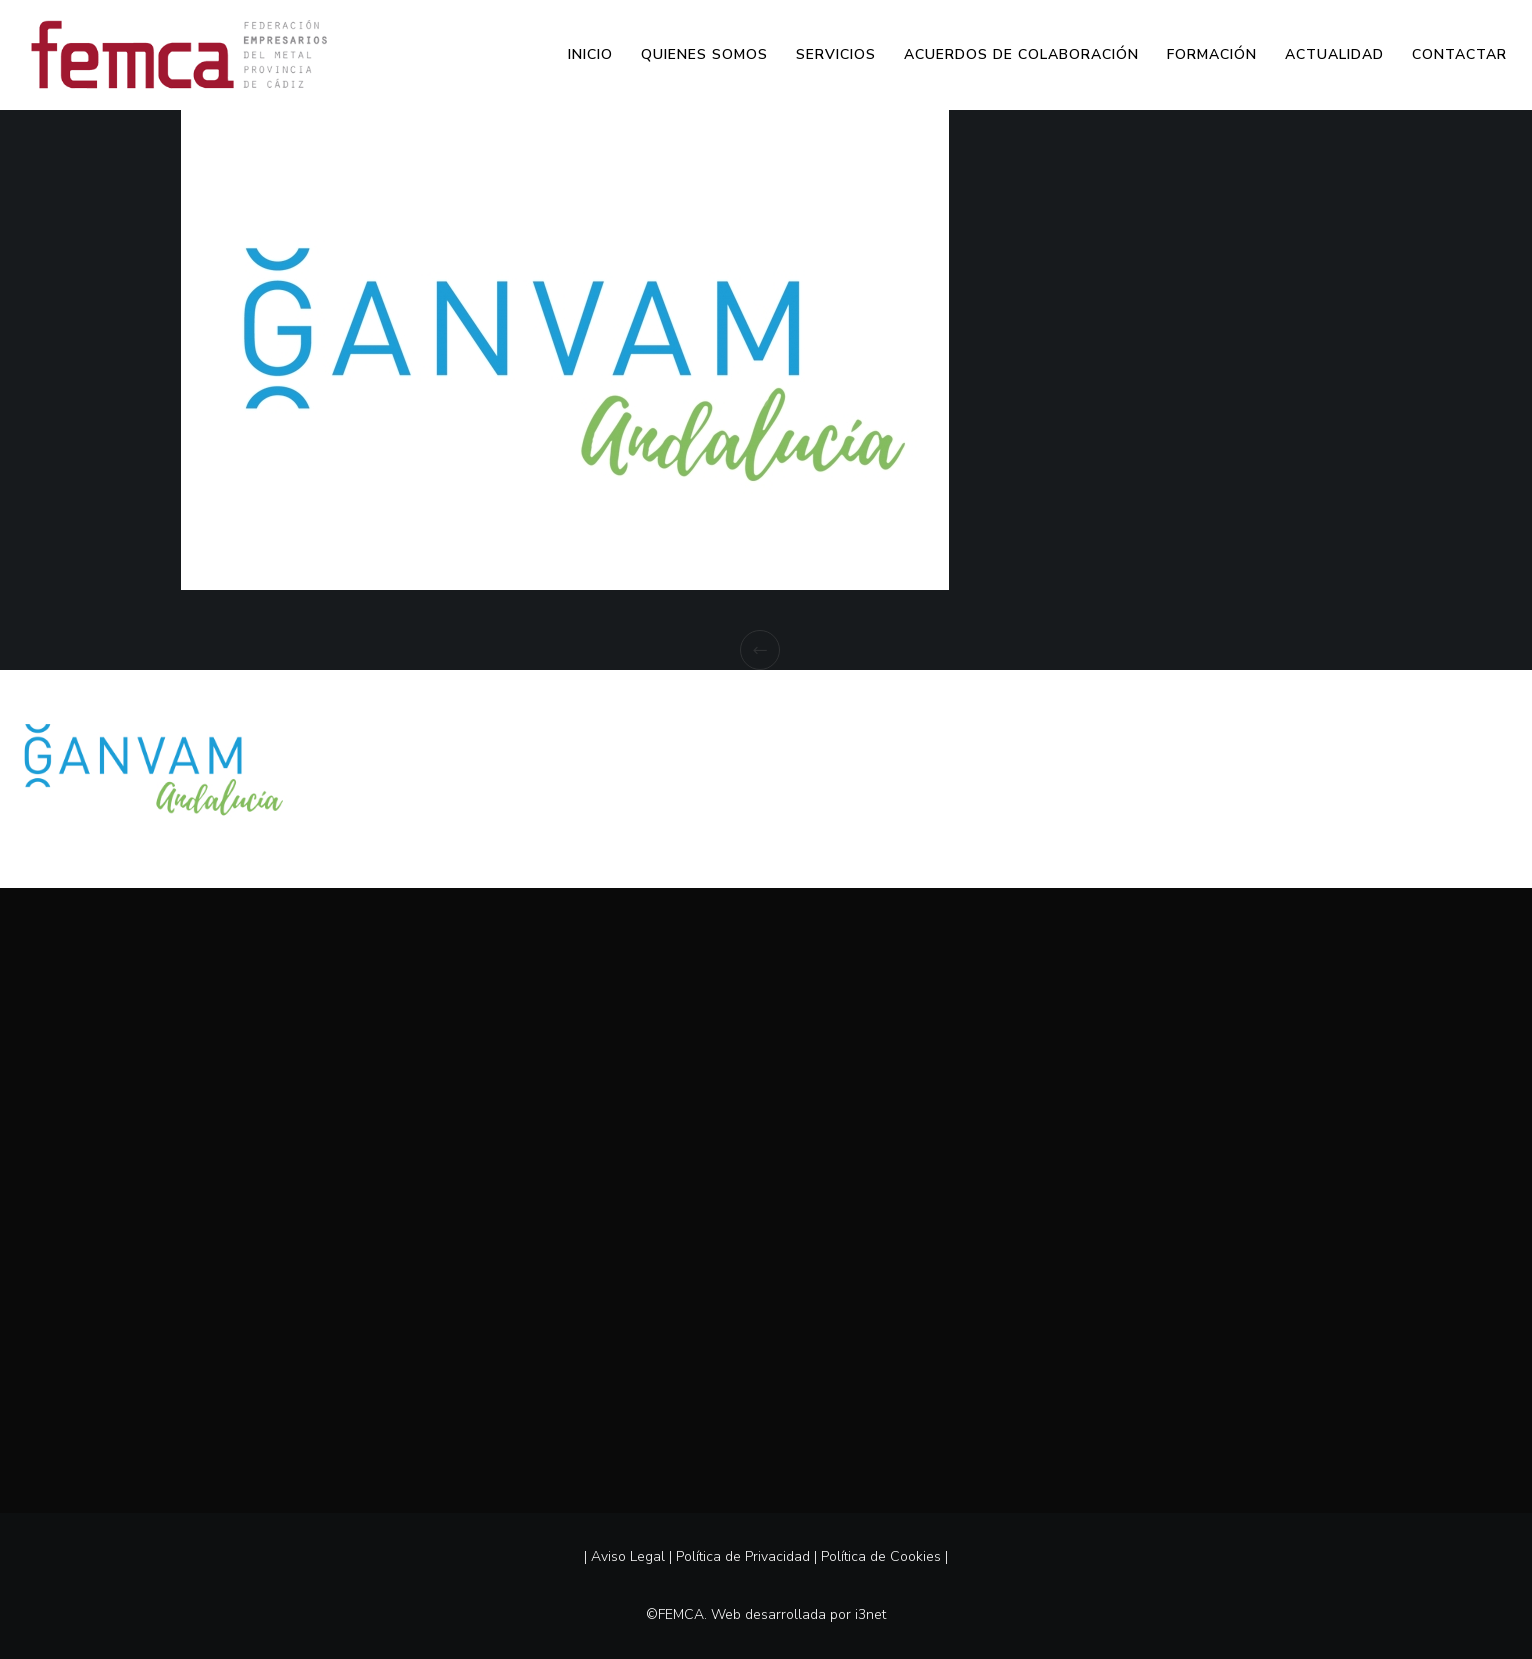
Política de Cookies (881, 1556)
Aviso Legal (628, 1556)
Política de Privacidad (743, 1556)
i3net (870, 1614)
